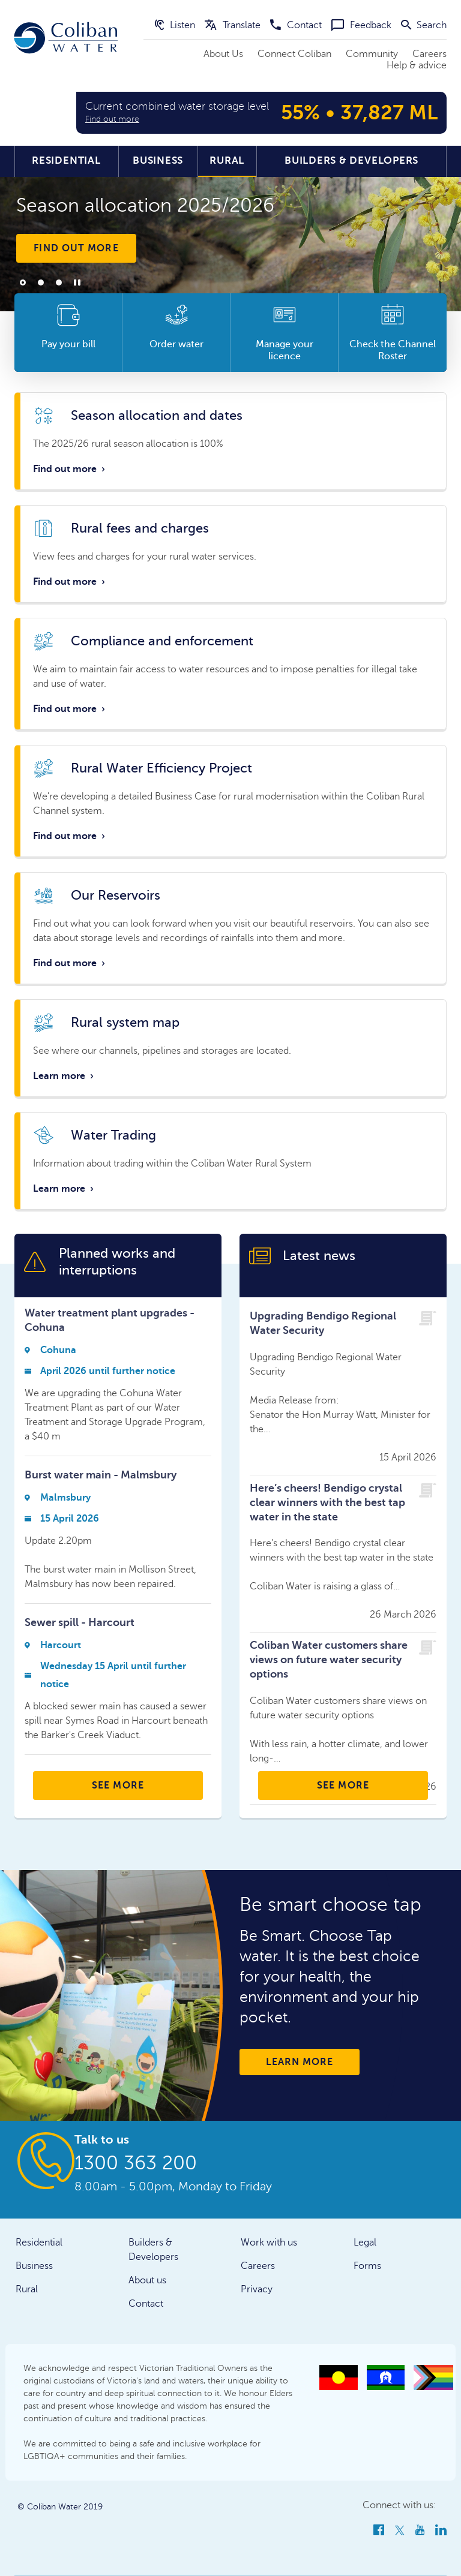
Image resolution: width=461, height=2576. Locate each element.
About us (147, 2280)
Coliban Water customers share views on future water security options (329, 1659)
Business (158, 160)
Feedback (361, 25)
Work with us (269, 2242)
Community (372, 54)
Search (424, 25)
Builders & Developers (351, 160)
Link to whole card (230, 441)
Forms (367, 2266)
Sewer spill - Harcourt (79, 1622)
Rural (226, 160)
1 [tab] (23, 282)
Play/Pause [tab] (77, 282)
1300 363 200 (135, 2163)
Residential (66, 160)
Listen (175, 25)
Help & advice (417, 65)
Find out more (76, 248)
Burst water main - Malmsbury (100, 1475)
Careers (429, 54)
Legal (365, 2242)
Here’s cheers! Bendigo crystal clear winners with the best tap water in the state (327, 1502)
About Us (223, 54)
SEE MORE (118, 1785)
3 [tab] (59, 282)
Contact (296, 25)
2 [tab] (41, 282)
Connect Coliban (294, 54)
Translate (233, 25)
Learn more (64, 1076)
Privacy (257, 2289)
